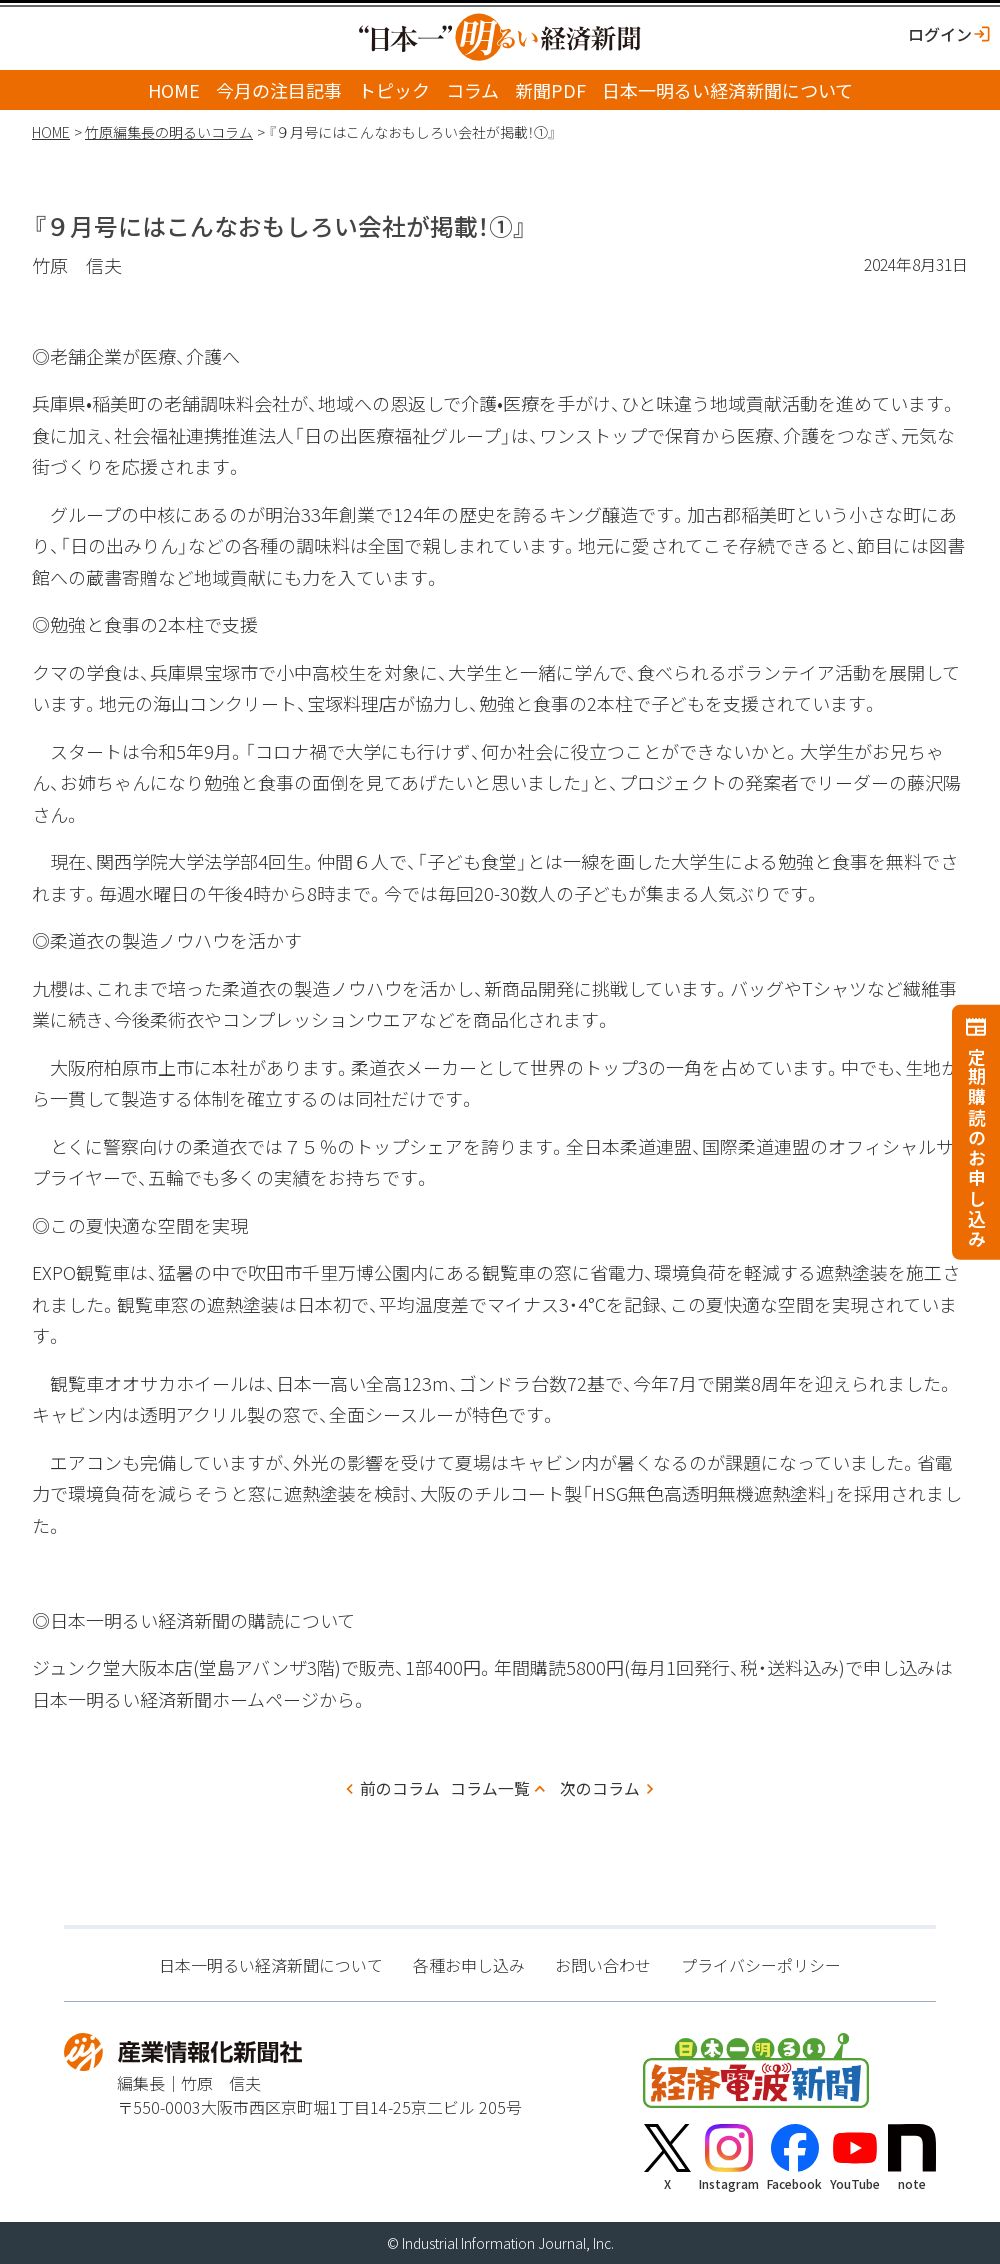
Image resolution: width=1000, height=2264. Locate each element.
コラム (472, 90)
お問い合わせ (603, 1965)
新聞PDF (550, 90)
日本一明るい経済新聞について (727, 90)
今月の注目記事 (279, 90)
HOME (174, 90)
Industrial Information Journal (494, 2243)
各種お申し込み (469, 1965)
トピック (394, 90)
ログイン (940, 34)
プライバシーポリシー (761, 1965)
